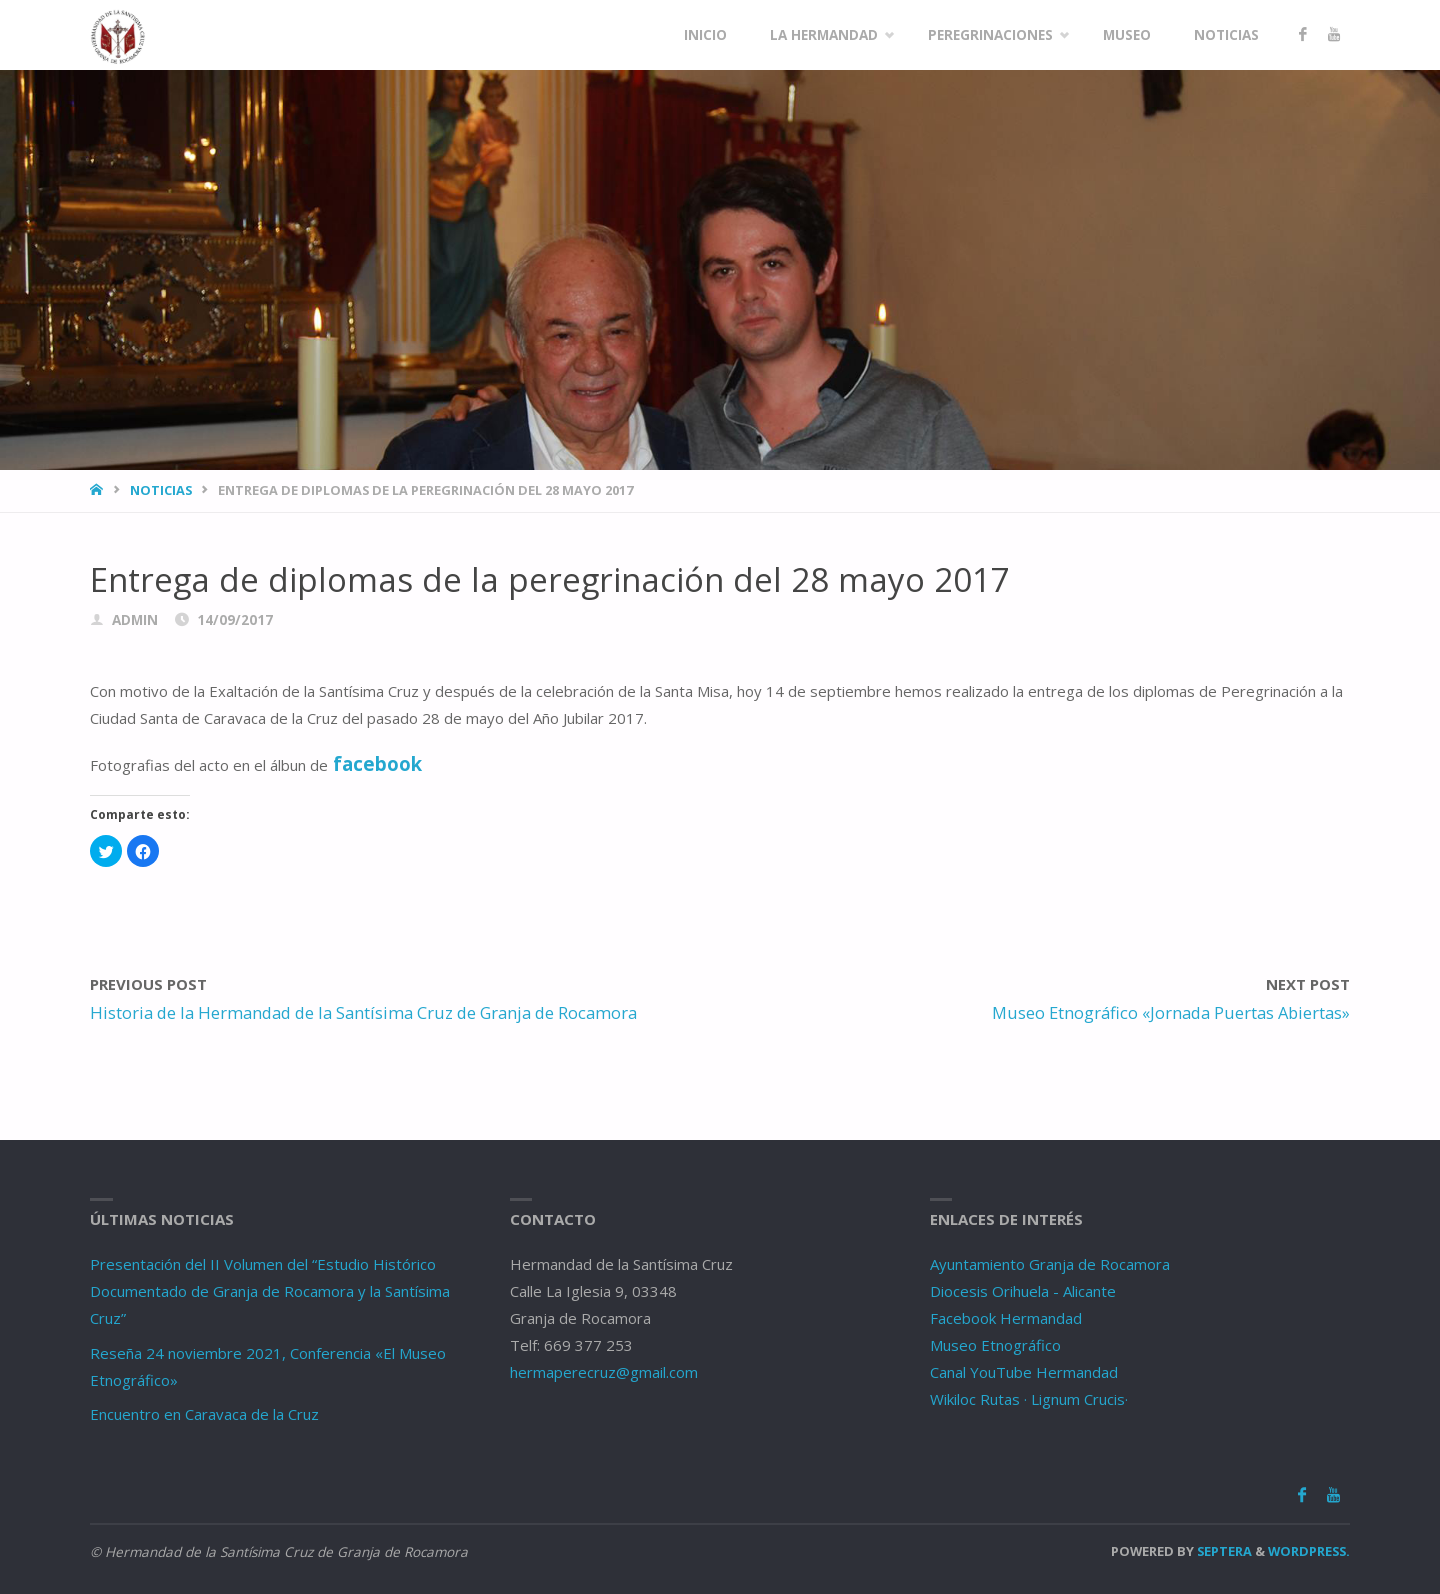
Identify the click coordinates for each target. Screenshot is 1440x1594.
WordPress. (1309, 1551)
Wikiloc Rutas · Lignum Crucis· (1029, 1399)
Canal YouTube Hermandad (1024, 1372)
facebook (377, 763)
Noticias (161, 490)
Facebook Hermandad (1006, 1318)
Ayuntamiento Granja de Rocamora (1050, 1264)
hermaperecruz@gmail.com (604, 1372)
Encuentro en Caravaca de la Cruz (204, 1414)
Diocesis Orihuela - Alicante (1023, 1291)
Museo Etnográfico (995, 1345)
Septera (1223, 1551)
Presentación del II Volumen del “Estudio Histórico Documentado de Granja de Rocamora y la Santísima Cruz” (270, 1291)
